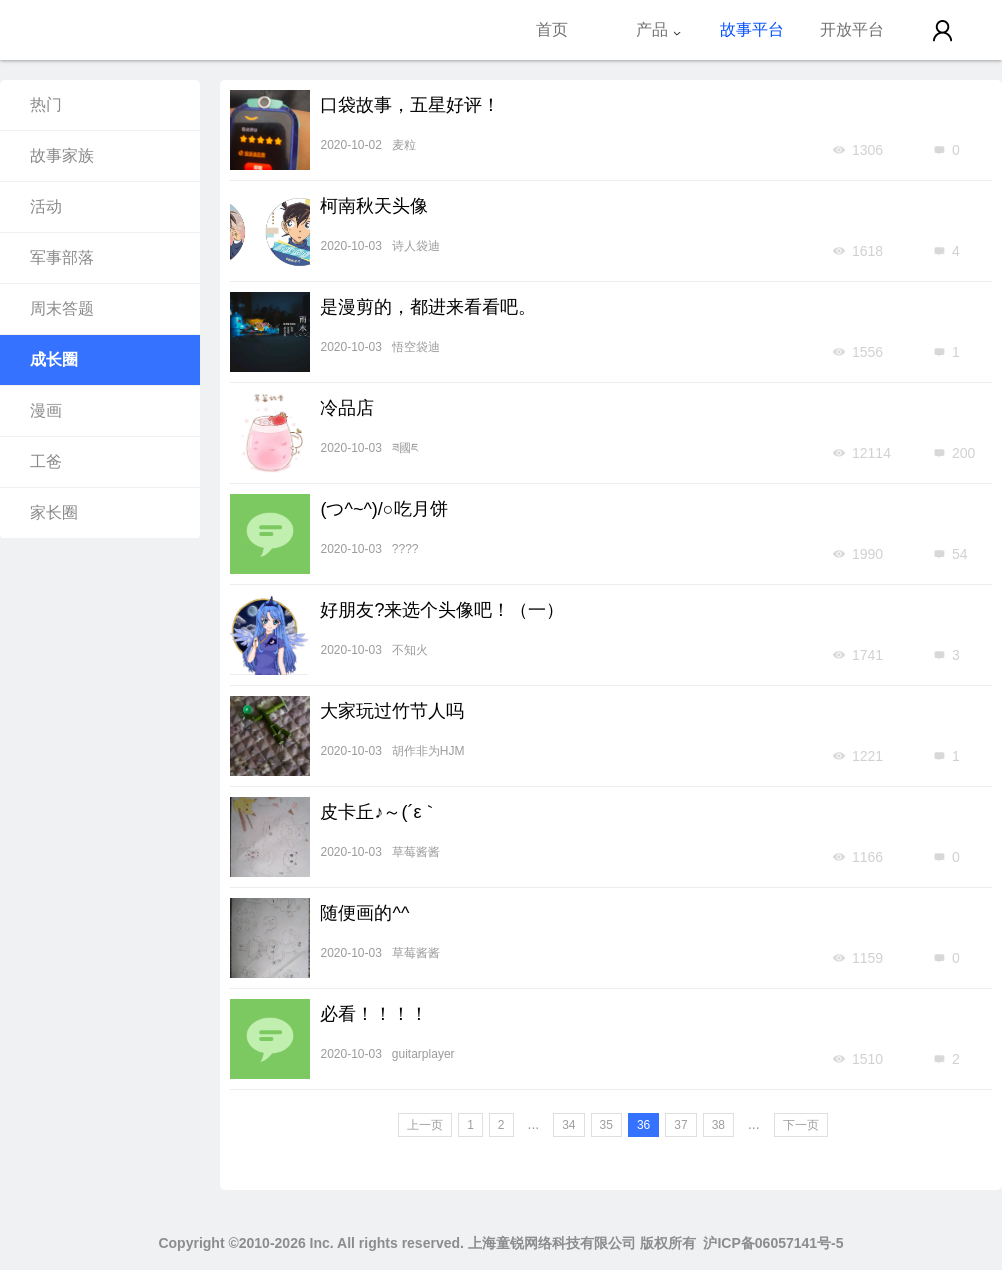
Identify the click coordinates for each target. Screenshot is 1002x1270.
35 (606, 1125)
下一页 (801, 1125)
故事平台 (752, 29)
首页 (552, 29)
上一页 (425, 1125)
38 (718, 1125)
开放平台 (852, 29)
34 (568, 1125)
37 (680, 1125)
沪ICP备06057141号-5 (773, 1243)
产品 (659, 29)
